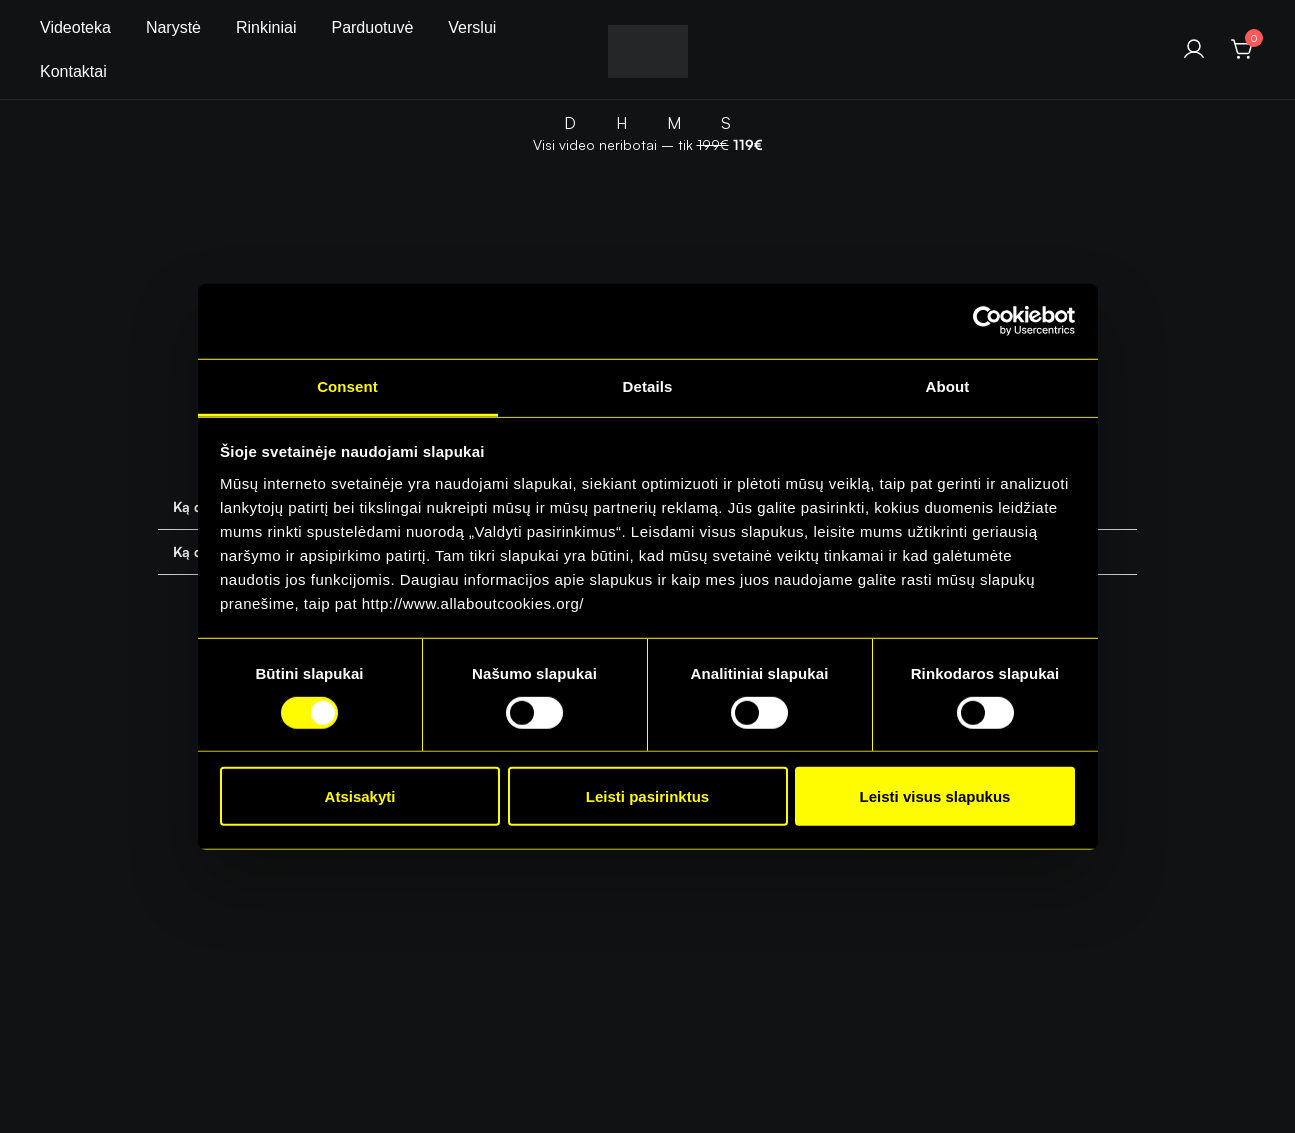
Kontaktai (73, 71)
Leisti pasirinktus (647, 796)
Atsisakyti (360, 796)
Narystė (173, 27)
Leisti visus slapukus (935, 796)
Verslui (472, 27)
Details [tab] (648, 385)
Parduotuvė (372, 27)
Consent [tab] (347, 385)
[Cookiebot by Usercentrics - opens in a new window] (987, 321)
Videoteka (75, 27)
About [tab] (948, 385)
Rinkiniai (266, 27)
